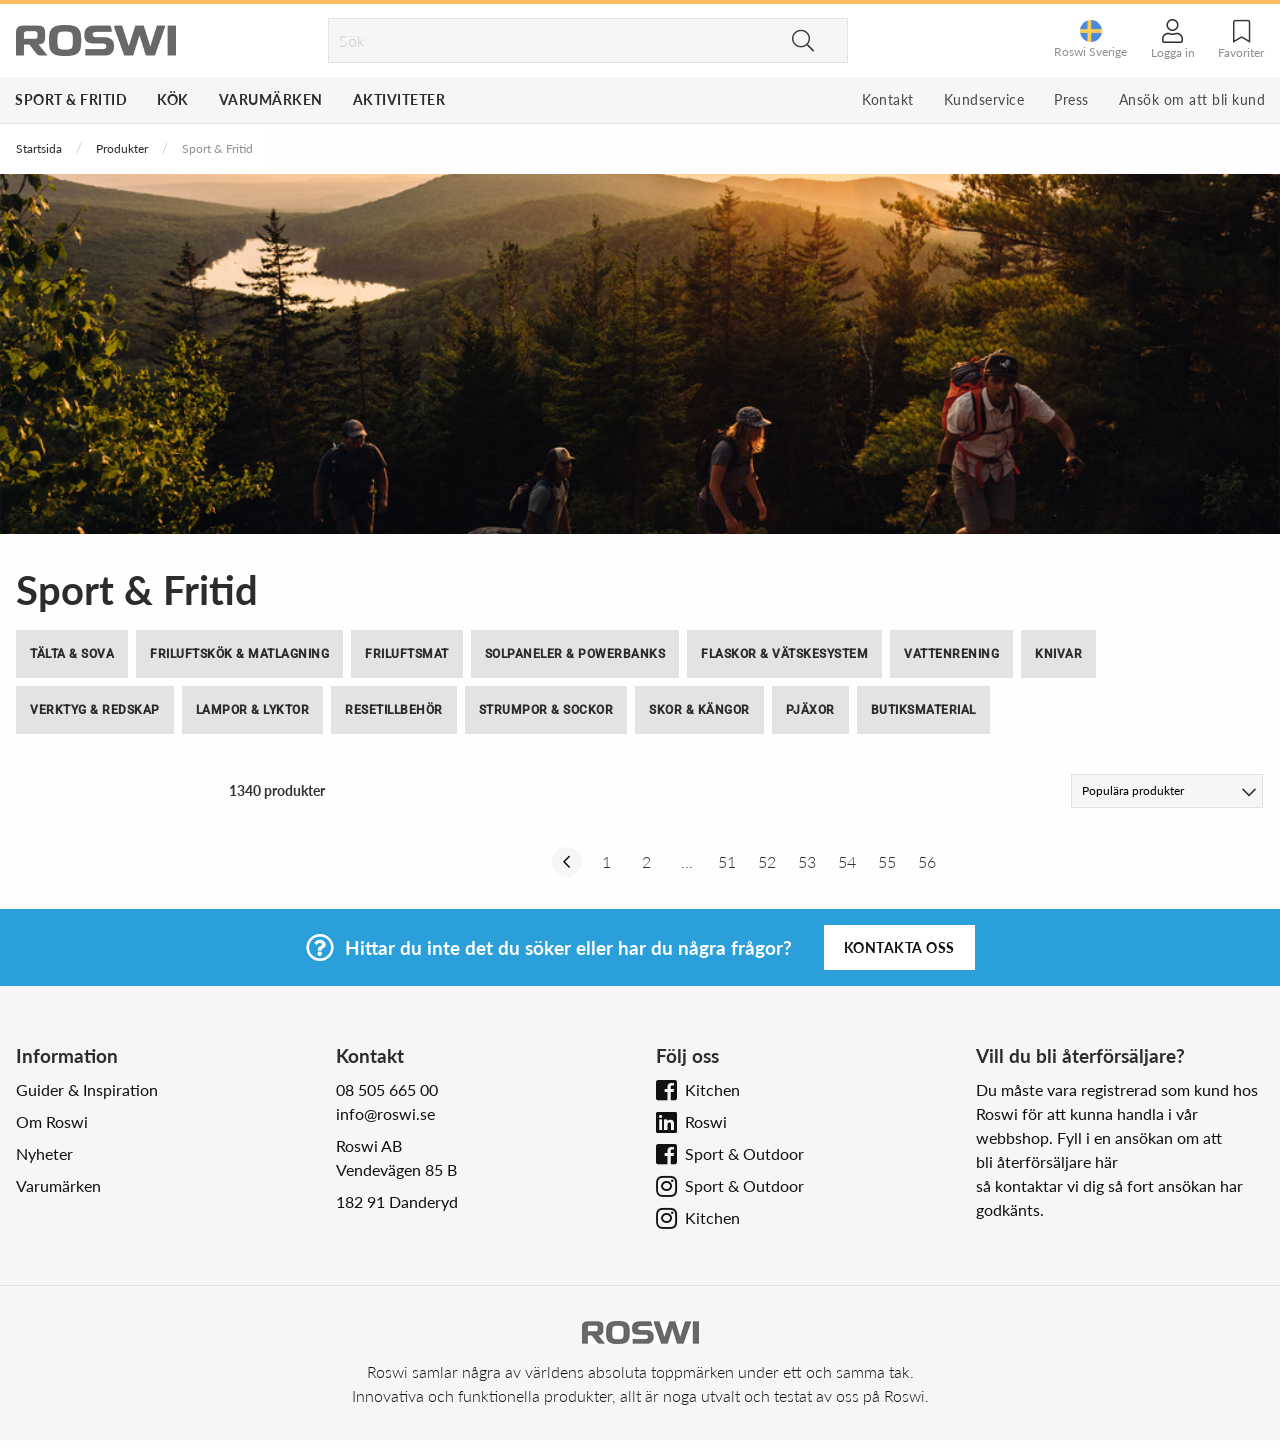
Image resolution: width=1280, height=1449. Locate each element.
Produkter (122, 148)
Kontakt (888, 99)
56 (927, 861)
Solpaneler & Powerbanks (575, 654)
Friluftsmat (407, 654)
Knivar (1058, 654)
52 (767, 861)
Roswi (706, 1121)
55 (887, 861)
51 (727, 861)
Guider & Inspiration (87, 1089)
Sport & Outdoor (744, 1153)
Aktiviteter (399, 99)
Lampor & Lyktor (253, 710)
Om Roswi (52, 1121)
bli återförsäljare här (1047, 1161)
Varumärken (271, 99)
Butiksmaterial (923, 710)
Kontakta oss (899, 947)
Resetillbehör (394, 710)
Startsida (39, 148)
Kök (173, 99)
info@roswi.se (385, 1113)
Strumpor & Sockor (546, 710)
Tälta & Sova (72, 654)
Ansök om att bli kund (1192, 99)
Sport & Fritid (71, 99)
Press (1071, 99)
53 (807, 861)
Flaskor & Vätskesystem (784, 654)
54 (847, 861)
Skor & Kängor (699, 710)
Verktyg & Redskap (95, 710)
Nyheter (44, 1153)
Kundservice (984, 99)
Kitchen (712, 1089)
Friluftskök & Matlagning (239, 654)
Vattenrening (951, 654)
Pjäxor (810, 710)
